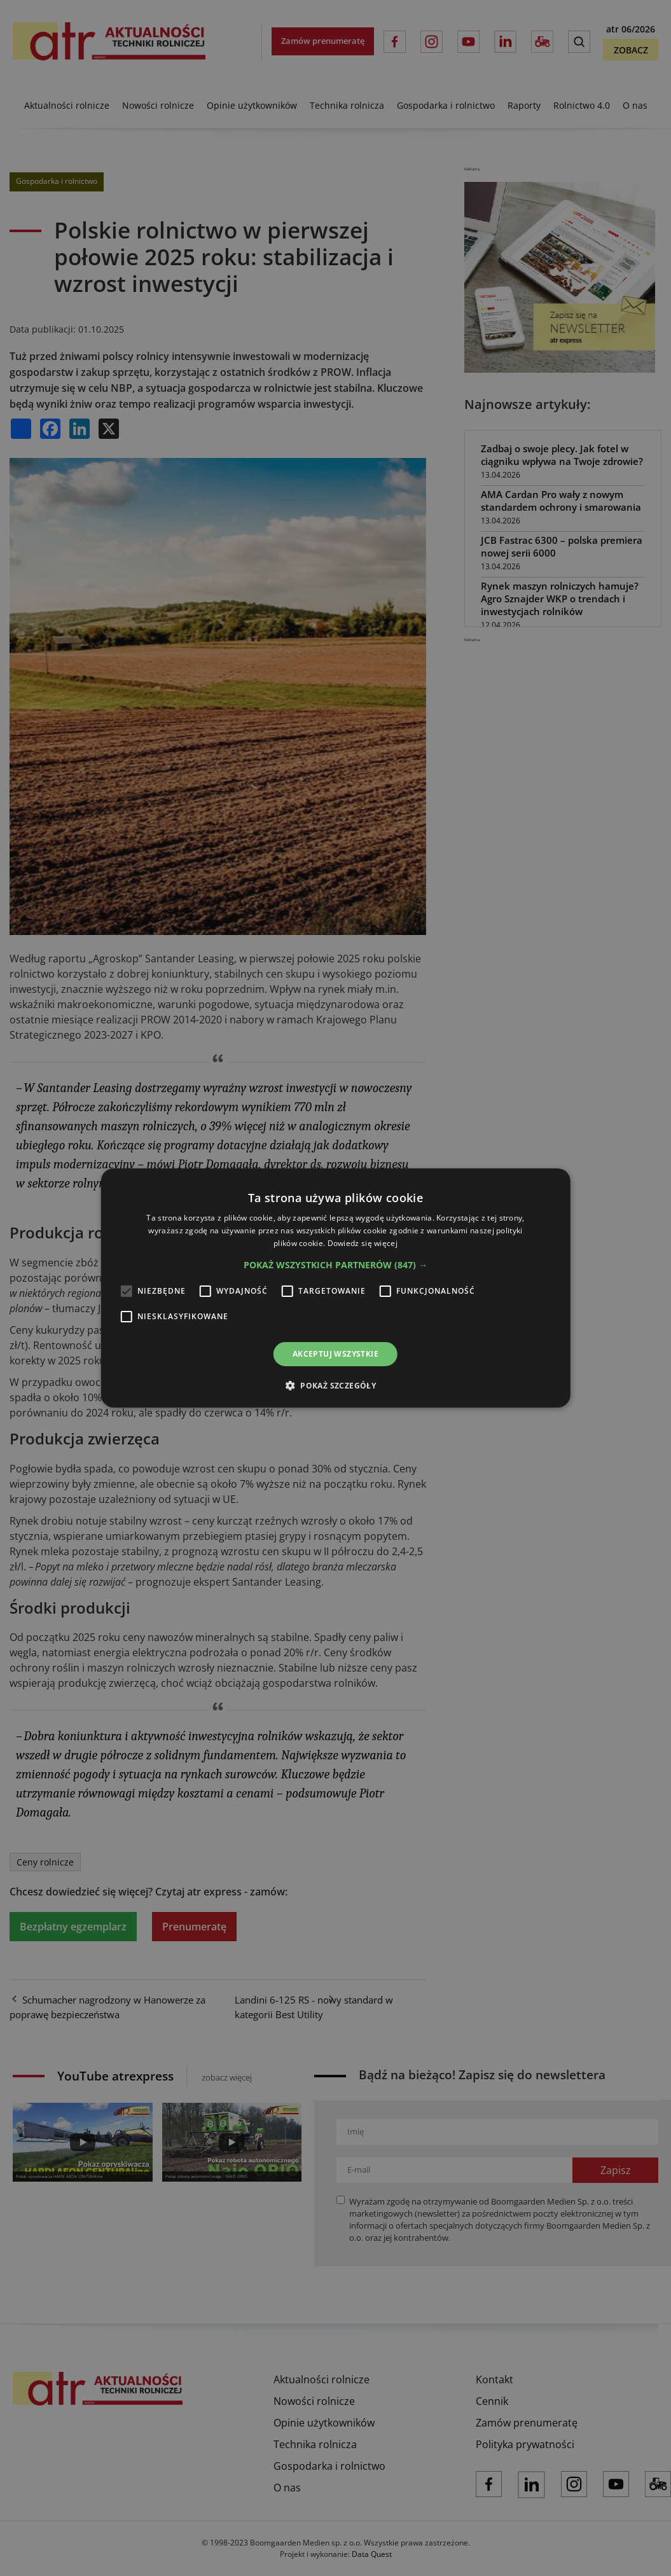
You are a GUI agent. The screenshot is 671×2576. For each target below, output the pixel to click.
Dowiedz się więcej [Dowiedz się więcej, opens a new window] (363, 1243)
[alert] (335, 1288)
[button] (335, 1265)
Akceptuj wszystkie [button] (335, 1353)
